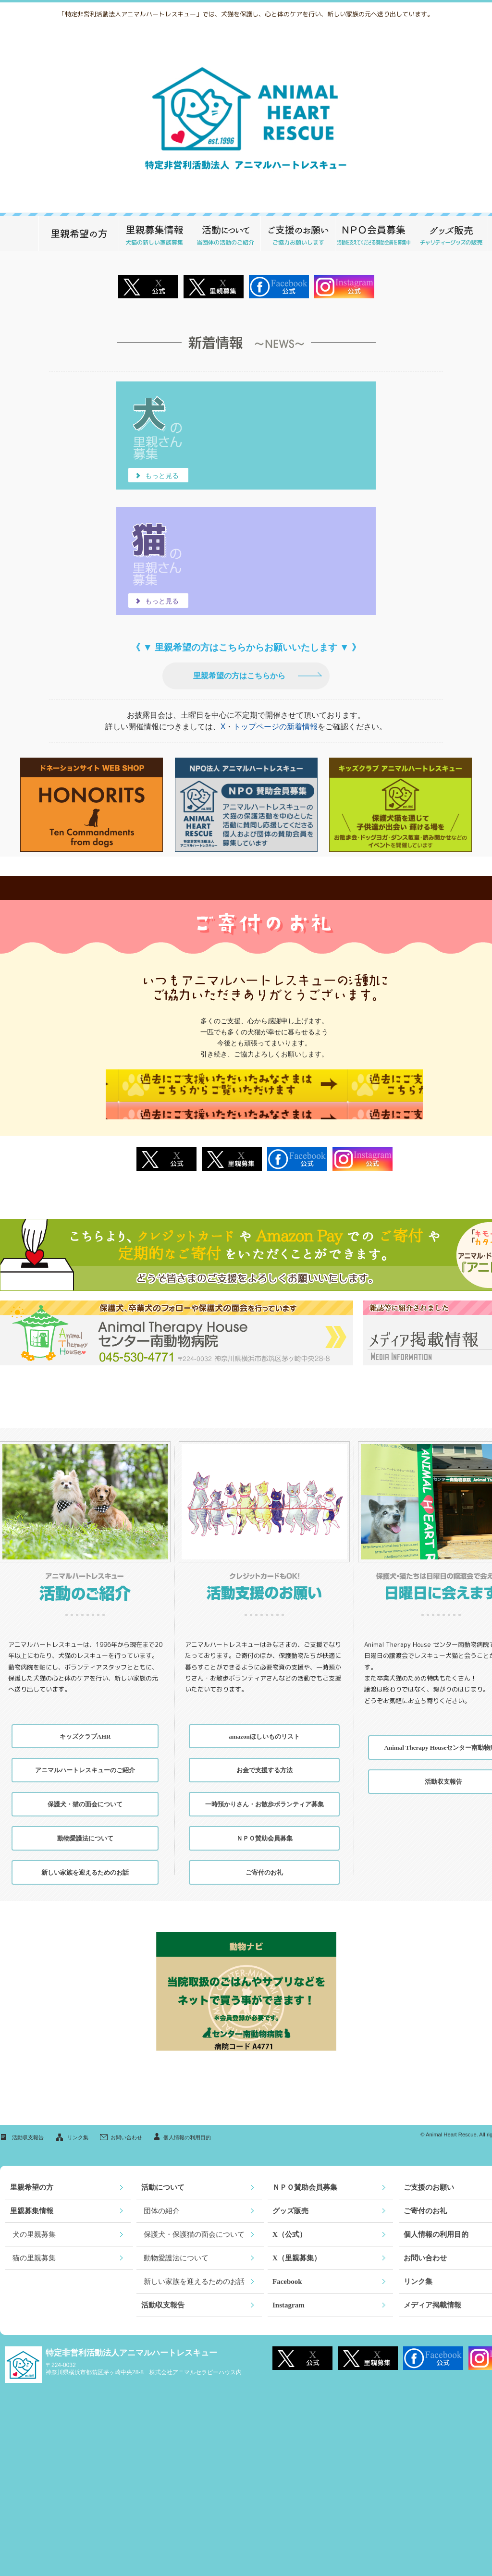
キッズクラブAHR (85, 1722)
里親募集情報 (154, 233)
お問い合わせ (126, 2123)
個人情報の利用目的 (187, 2123)
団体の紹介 (162, 2197)
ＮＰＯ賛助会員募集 (374, 233)
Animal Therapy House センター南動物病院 (176, 1318)
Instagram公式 (344, 286)
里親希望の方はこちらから (239, 676)
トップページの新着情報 (275, 727)
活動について (225, 233)
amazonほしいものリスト (264, 1722)
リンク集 (77, 2123)
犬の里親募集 (34, 2220)
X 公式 (148, 286)
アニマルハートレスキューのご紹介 (85, 1756)
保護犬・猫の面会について (85, 1789)
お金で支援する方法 (264, 1756)
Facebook (297, 1144)
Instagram (362, 1144)
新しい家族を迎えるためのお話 (85, 1858)
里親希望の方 (78, 233)
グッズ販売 (450, 233)
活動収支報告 (28, 2123)
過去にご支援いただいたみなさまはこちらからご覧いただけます (264, 1087)
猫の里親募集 (34, 2244)
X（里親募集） (296, 2244)
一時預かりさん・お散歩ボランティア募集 (264, 1789)
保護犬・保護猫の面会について (194, 2220)
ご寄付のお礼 (264, 1858)
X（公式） (289, 2220)
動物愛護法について (85, 1824)
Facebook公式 (279, 286)
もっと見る (158, 475)
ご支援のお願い (297, 233)
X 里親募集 (214, 286)
